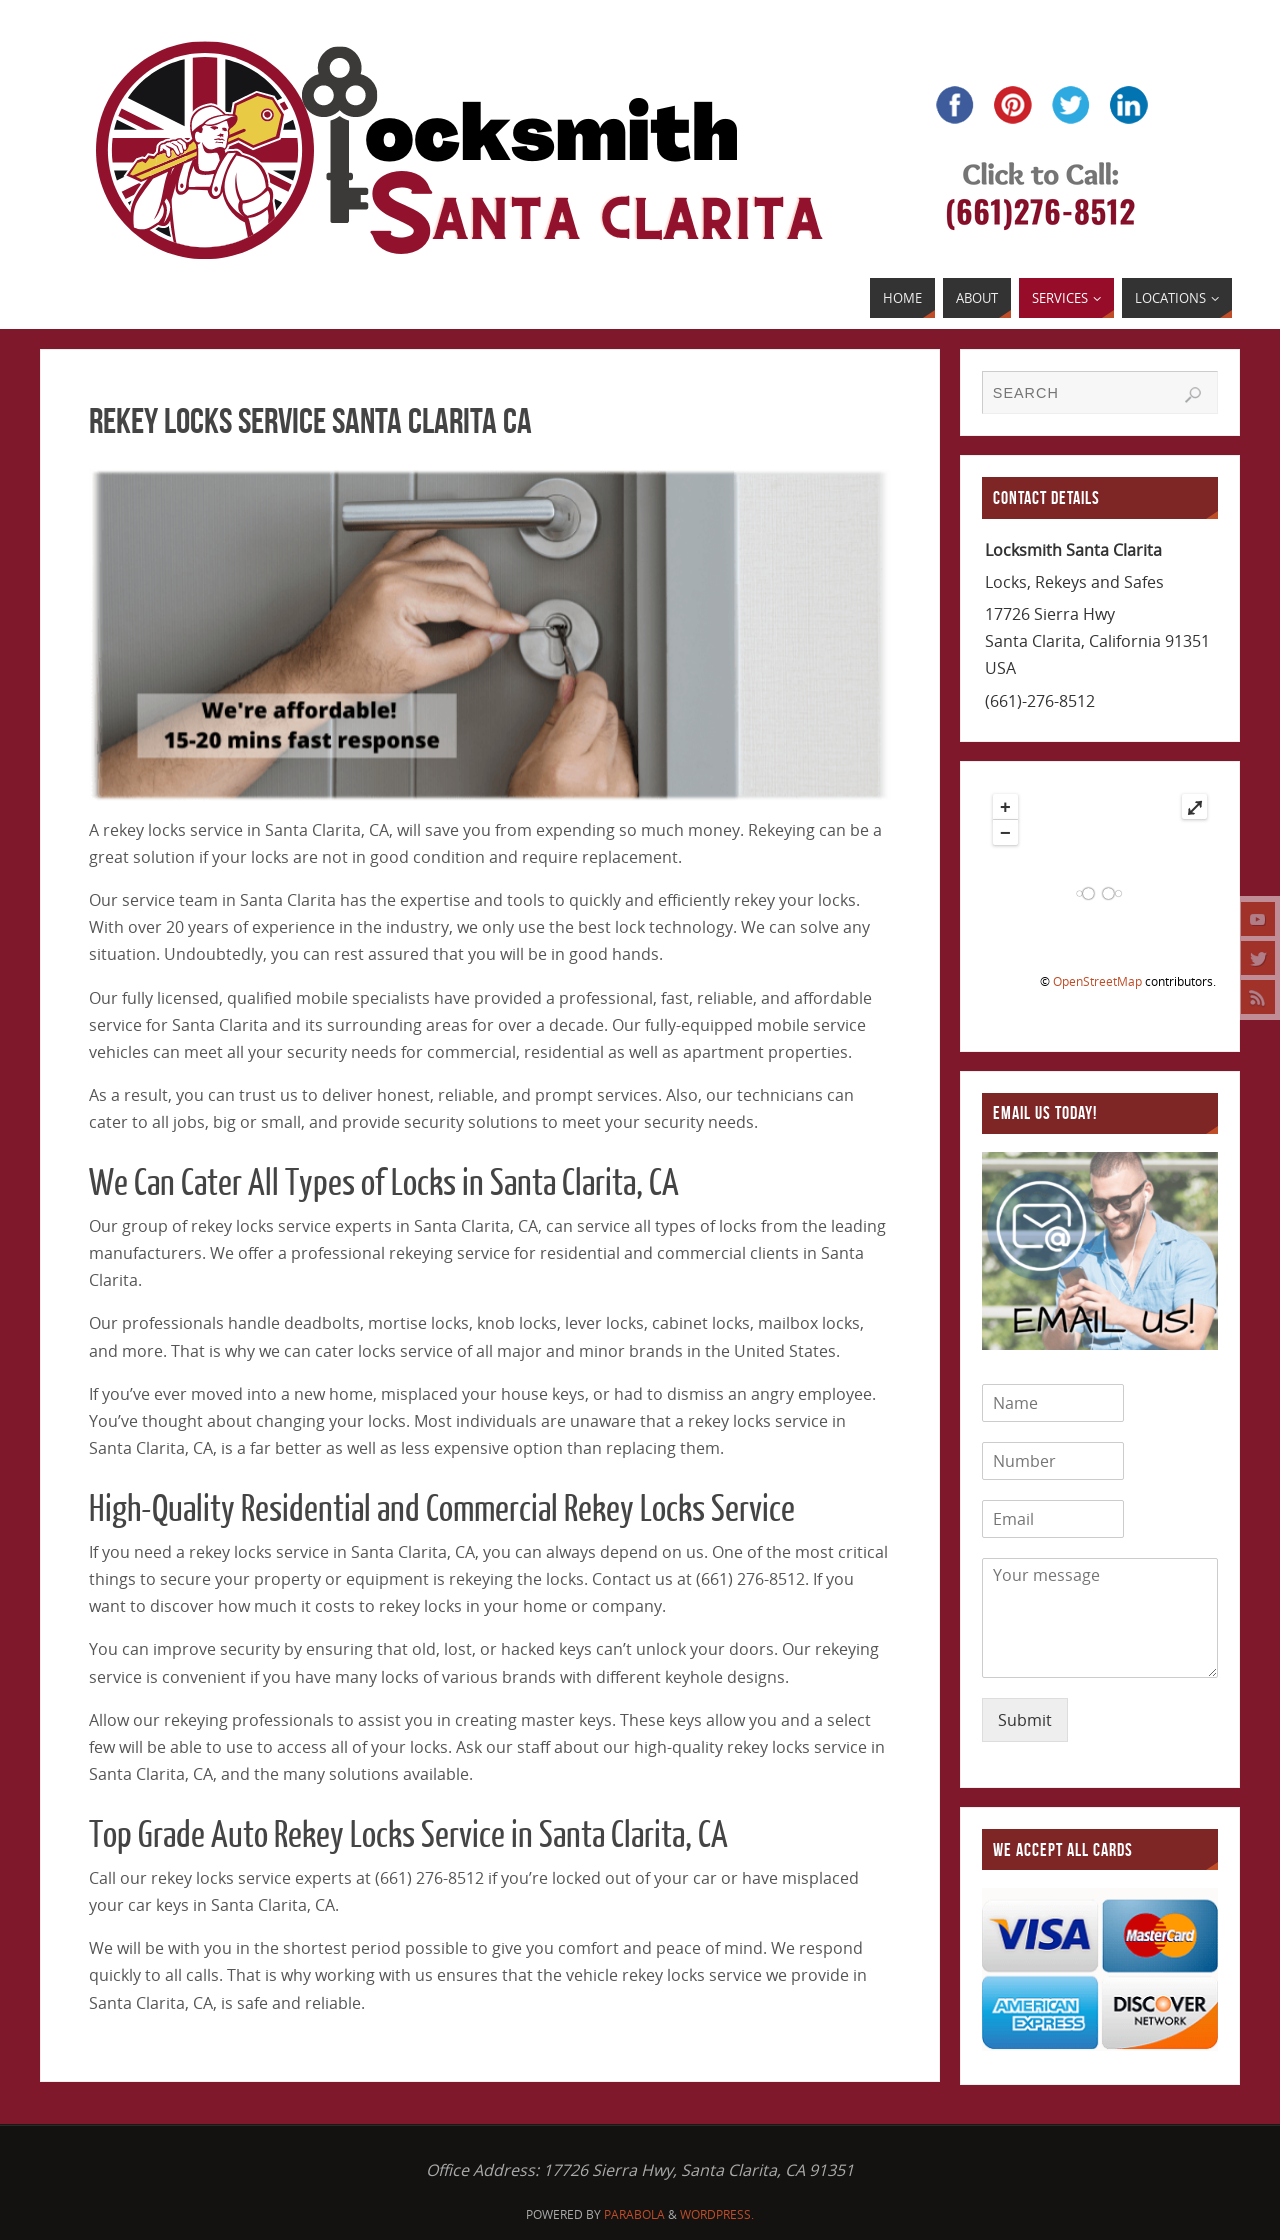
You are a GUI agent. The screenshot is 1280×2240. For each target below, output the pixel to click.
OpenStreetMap (1097, 981)
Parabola (634, 2214)
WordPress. (717, 2214)
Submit (1025, 1720)
